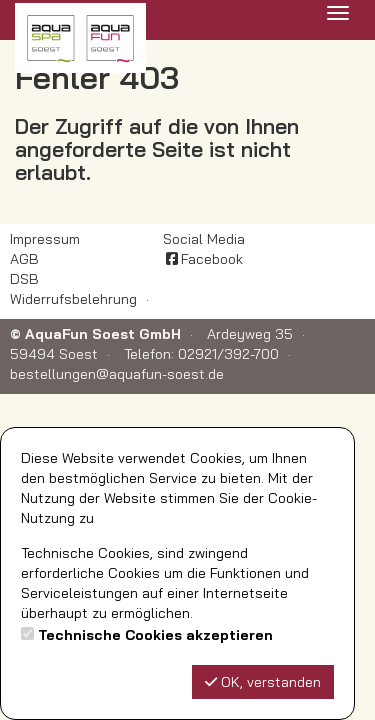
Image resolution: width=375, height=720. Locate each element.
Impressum (45, 239)
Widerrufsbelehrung (73, 299)
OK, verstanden (263, 682)
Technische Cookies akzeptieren (155, 635)
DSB (24, 279)
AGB (24, 259)
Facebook (203, 259)
